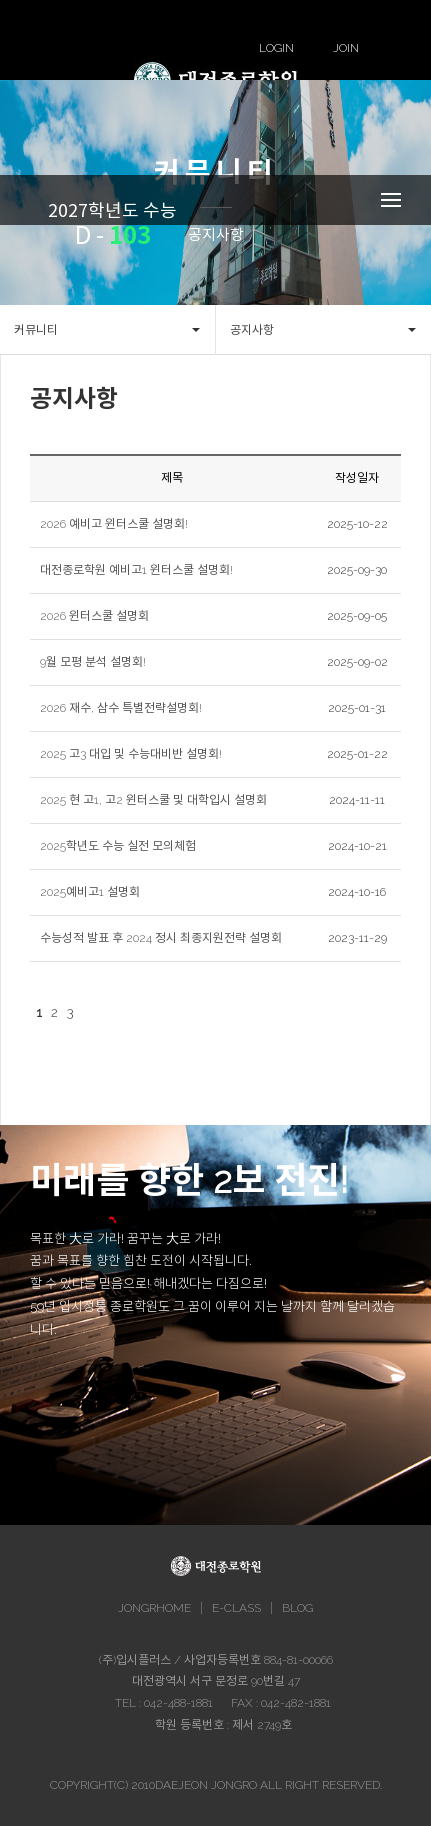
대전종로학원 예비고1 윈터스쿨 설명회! (136, 570)
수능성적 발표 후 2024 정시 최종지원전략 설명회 (161, 938)
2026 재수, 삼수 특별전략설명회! (121, 708)
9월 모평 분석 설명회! (93, 662)
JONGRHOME (154, 1608)
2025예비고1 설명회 (90, 892)
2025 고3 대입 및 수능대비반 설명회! (131, 754)
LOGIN (276, 48)
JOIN (346, 48)
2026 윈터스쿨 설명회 (94, 616)
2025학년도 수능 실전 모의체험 (118, 846)
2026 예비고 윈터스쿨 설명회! (114, 524)
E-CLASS (236, 1608)
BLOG (297, 1608)
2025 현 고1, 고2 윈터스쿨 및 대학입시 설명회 (153, 800)
